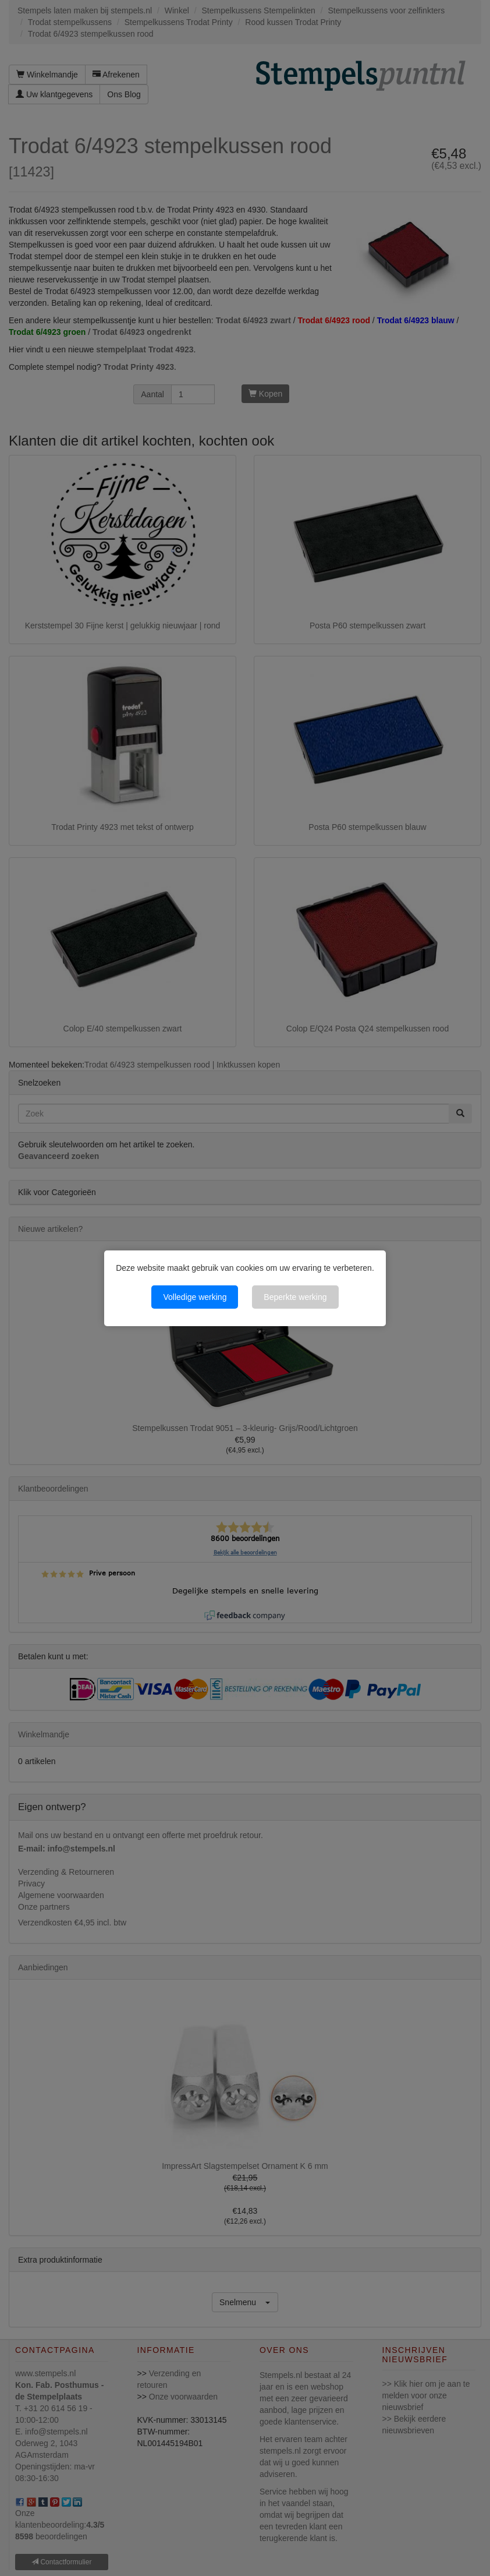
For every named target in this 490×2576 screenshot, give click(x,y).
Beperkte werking (295, 1297)
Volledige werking (194, 1297)
